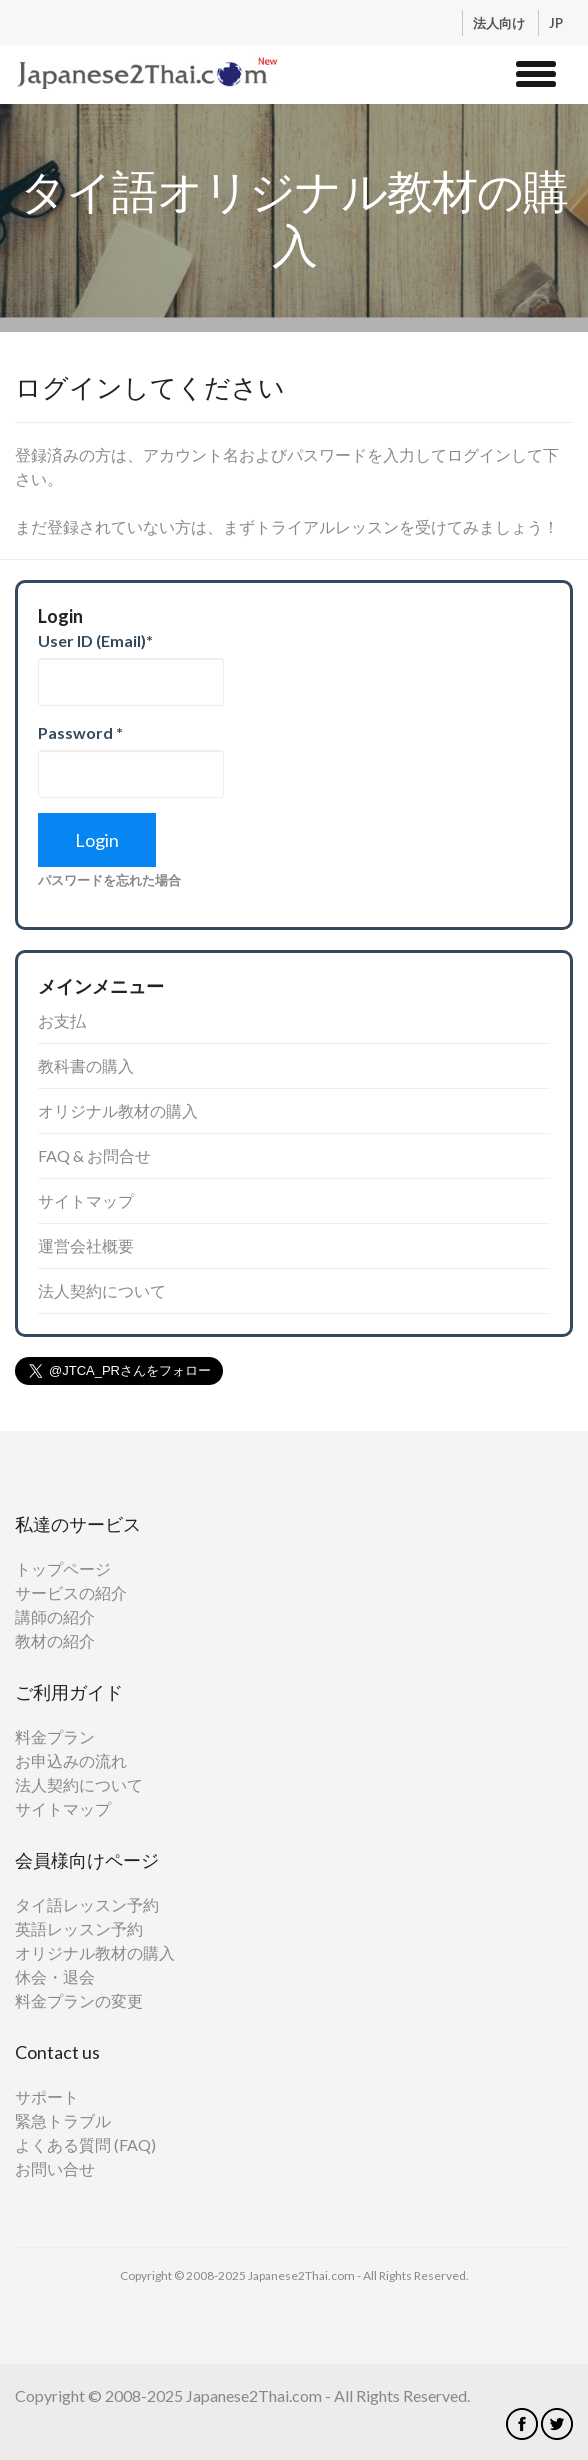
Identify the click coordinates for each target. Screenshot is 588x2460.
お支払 (62, 1020)
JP (556, 23)
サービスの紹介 (71, 1592)
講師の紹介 (55, 1616)
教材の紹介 (55, 1640)
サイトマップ (86, 1200)
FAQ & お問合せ (94, 1155)
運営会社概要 (86, 1245)
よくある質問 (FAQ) (85, 2144)
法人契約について (102, 1290)
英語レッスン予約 (79, 1928)
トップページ (63, 1568)
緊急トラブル (63, 2120)
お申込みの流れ (71, 1760)
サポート (47, 2096)
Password (80, 732)
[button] (536, 71)
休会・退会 (55, 1976)
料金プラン (55, 1736)
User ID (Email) (95, 640)
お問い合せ (55, 2168)
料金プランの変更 (79, 2000)
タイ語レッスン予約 (87, 1904)
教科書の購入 (86, 1065)
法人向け (500, 23)
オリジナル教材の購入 (118, 1110)
